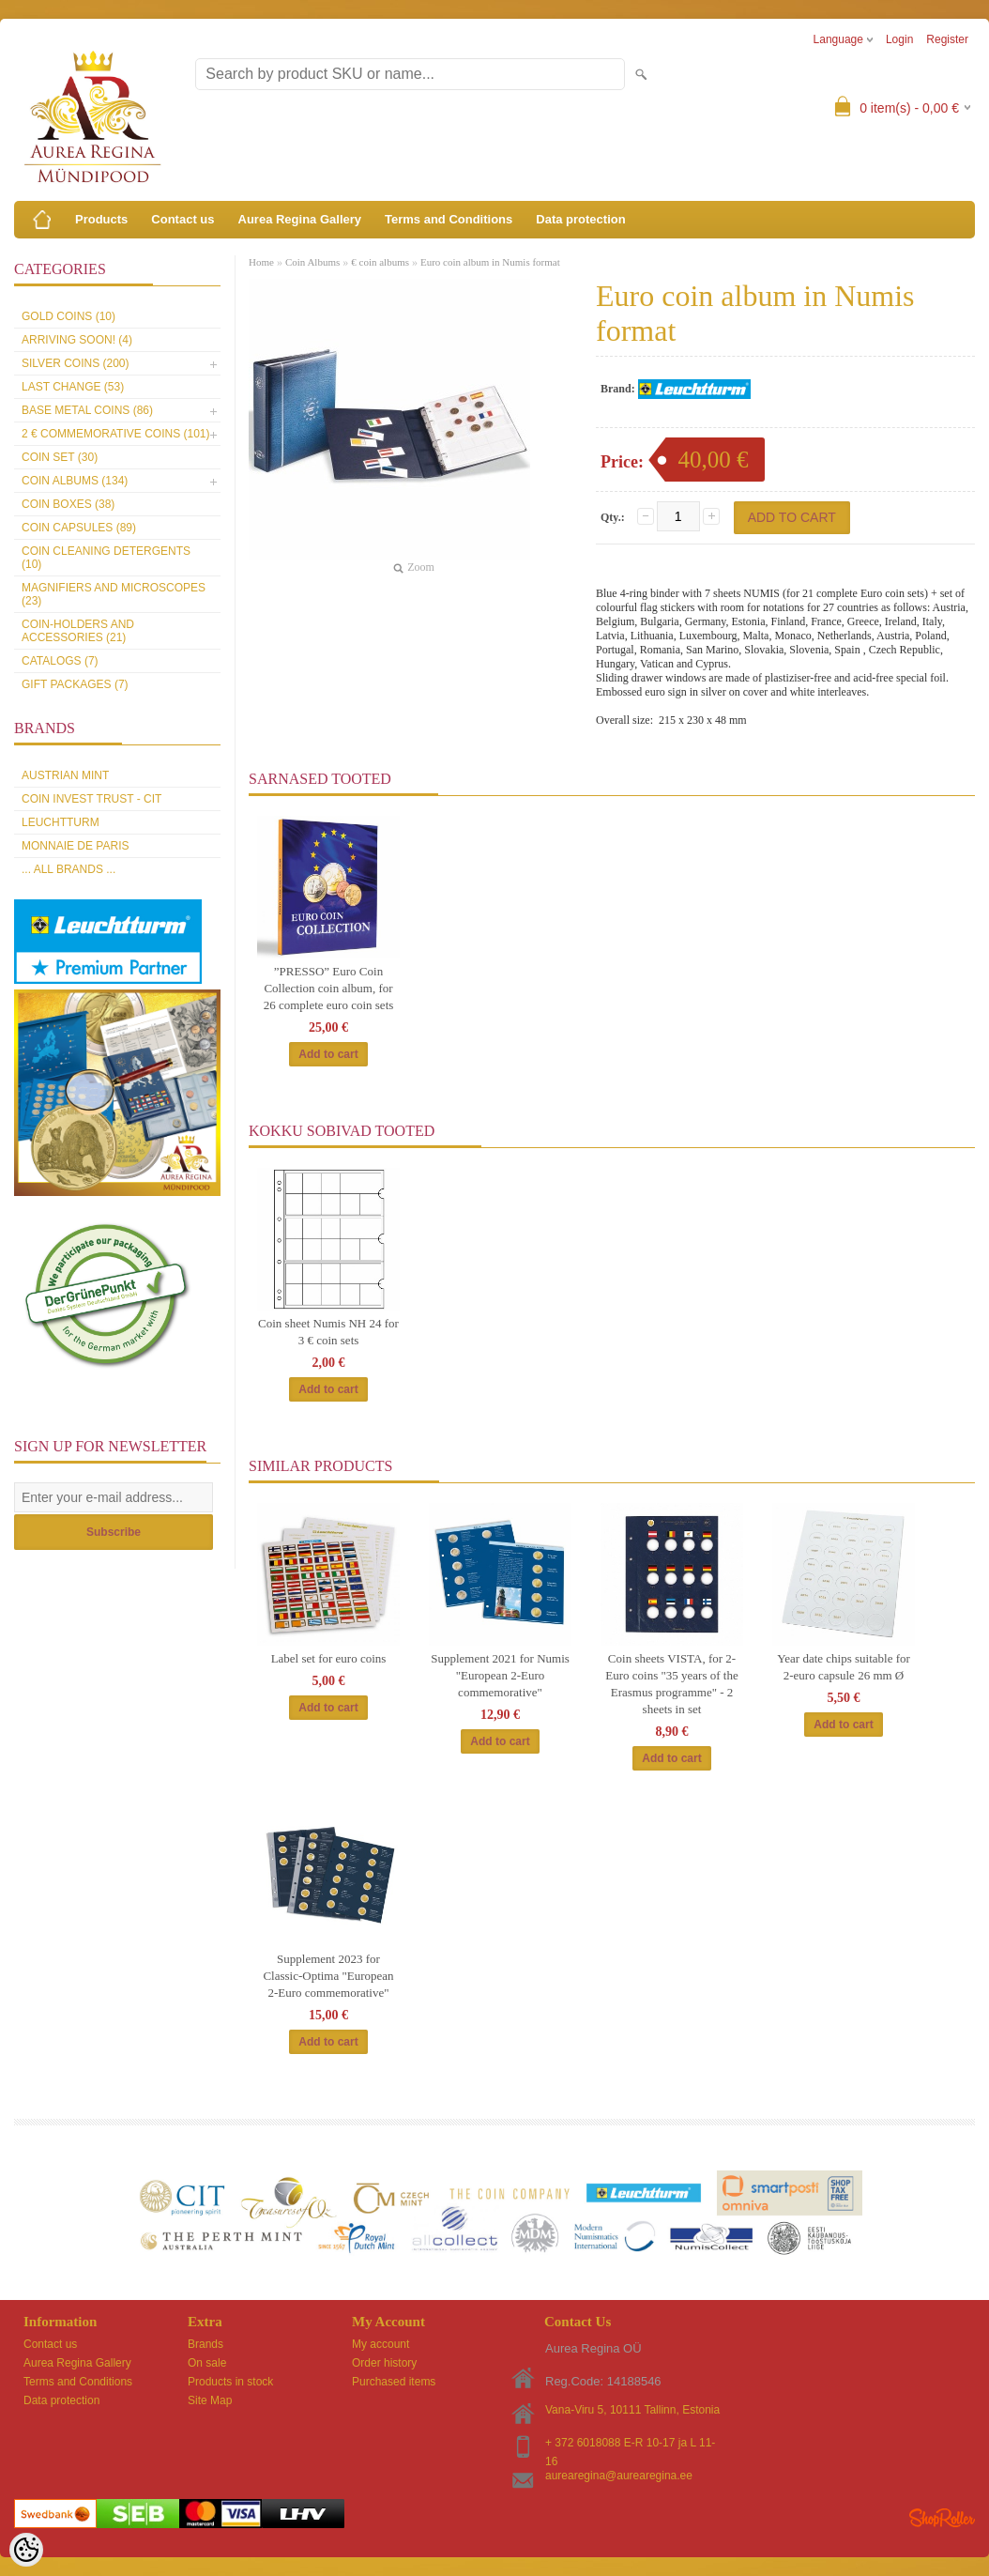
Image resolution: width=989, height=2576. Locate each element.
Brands (205, 2344)
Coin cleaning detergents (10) (106, 557)
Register (947, 39)
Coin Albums (312, 262)
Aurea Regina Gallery (300, 219)
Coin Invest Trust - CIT (91, 798)
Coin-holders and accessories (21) (78, 631)
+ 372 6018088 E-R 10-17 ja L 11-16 (630, 2444)
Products (101, 219)
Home (261, 262)
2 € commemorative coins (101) (115, 433)
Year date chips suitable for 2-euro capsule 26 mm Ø (843, 1666)
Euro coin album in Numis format (490, 262)
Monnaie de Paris (75, 845)
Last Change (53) (73, 386)
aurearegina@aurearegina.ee (618, 2475)
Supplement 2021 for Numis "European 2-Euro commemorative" (500, 1675)
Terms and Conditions (448, 219)
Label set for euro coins (329, 1658)
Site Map (210, 2400)
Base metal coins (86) (87, 410)
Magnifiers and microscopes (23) (113, 594)
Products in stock (230, 2381)
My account (380, 2344)
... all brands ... (68, 869)
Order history (384, 2362)
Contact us (182, 219)
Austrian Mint (65, 775)
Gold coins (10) (68, 316)
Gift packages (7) (75, 684)
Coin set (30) (60, 457)
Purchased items (393, 2381)
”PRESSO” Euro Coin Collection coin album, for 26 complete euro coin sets (329, 988)
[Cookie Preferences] (26, 2550)
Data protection (580, 219)
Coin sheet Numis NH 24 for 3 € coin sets (328, 1331)
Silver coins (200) (75, 363)
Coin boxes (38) (68, 504)
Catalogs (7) (60, 660)
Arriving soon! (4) (77, 339)
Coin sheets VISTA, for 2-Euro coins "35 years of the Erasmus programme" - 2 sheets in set (671, 1683)
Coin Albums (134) (75, 480)
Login (899, 39)
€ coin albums (380, 262)
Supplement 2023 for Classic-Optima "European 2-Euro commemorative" (328, 1976)
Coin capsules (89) (79, 527)
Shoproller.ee (942, 2517)
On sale (207, 2362)
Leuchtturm (60, 822)
